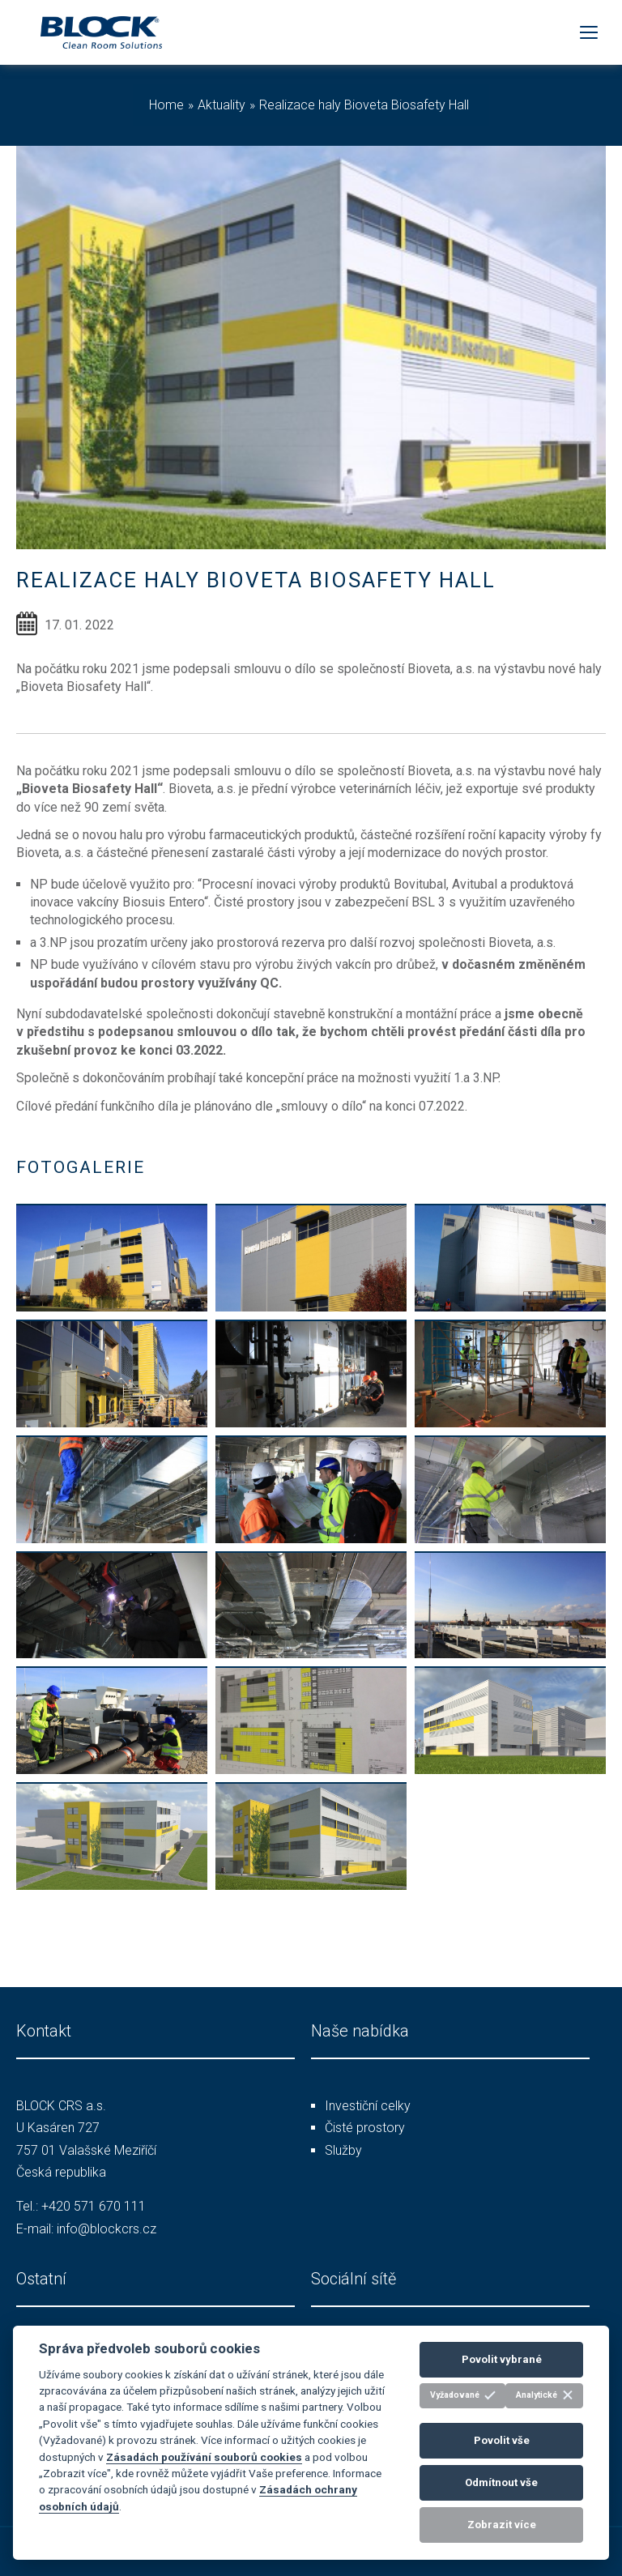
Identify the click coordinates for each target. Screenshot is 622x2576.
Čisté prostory (365, 2127)
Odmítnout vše (501, 2482)
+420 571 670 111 (93, 2206)
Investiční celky (368, 2105)
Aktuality (221, 105)
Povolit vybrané (502, 2359)
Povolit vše (502, 2440)
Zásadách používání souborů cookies (204, 2456)
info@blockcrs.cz (106, 2229)
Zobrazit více (501, 2524)
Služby (343, 2150)
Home (166, 105)
